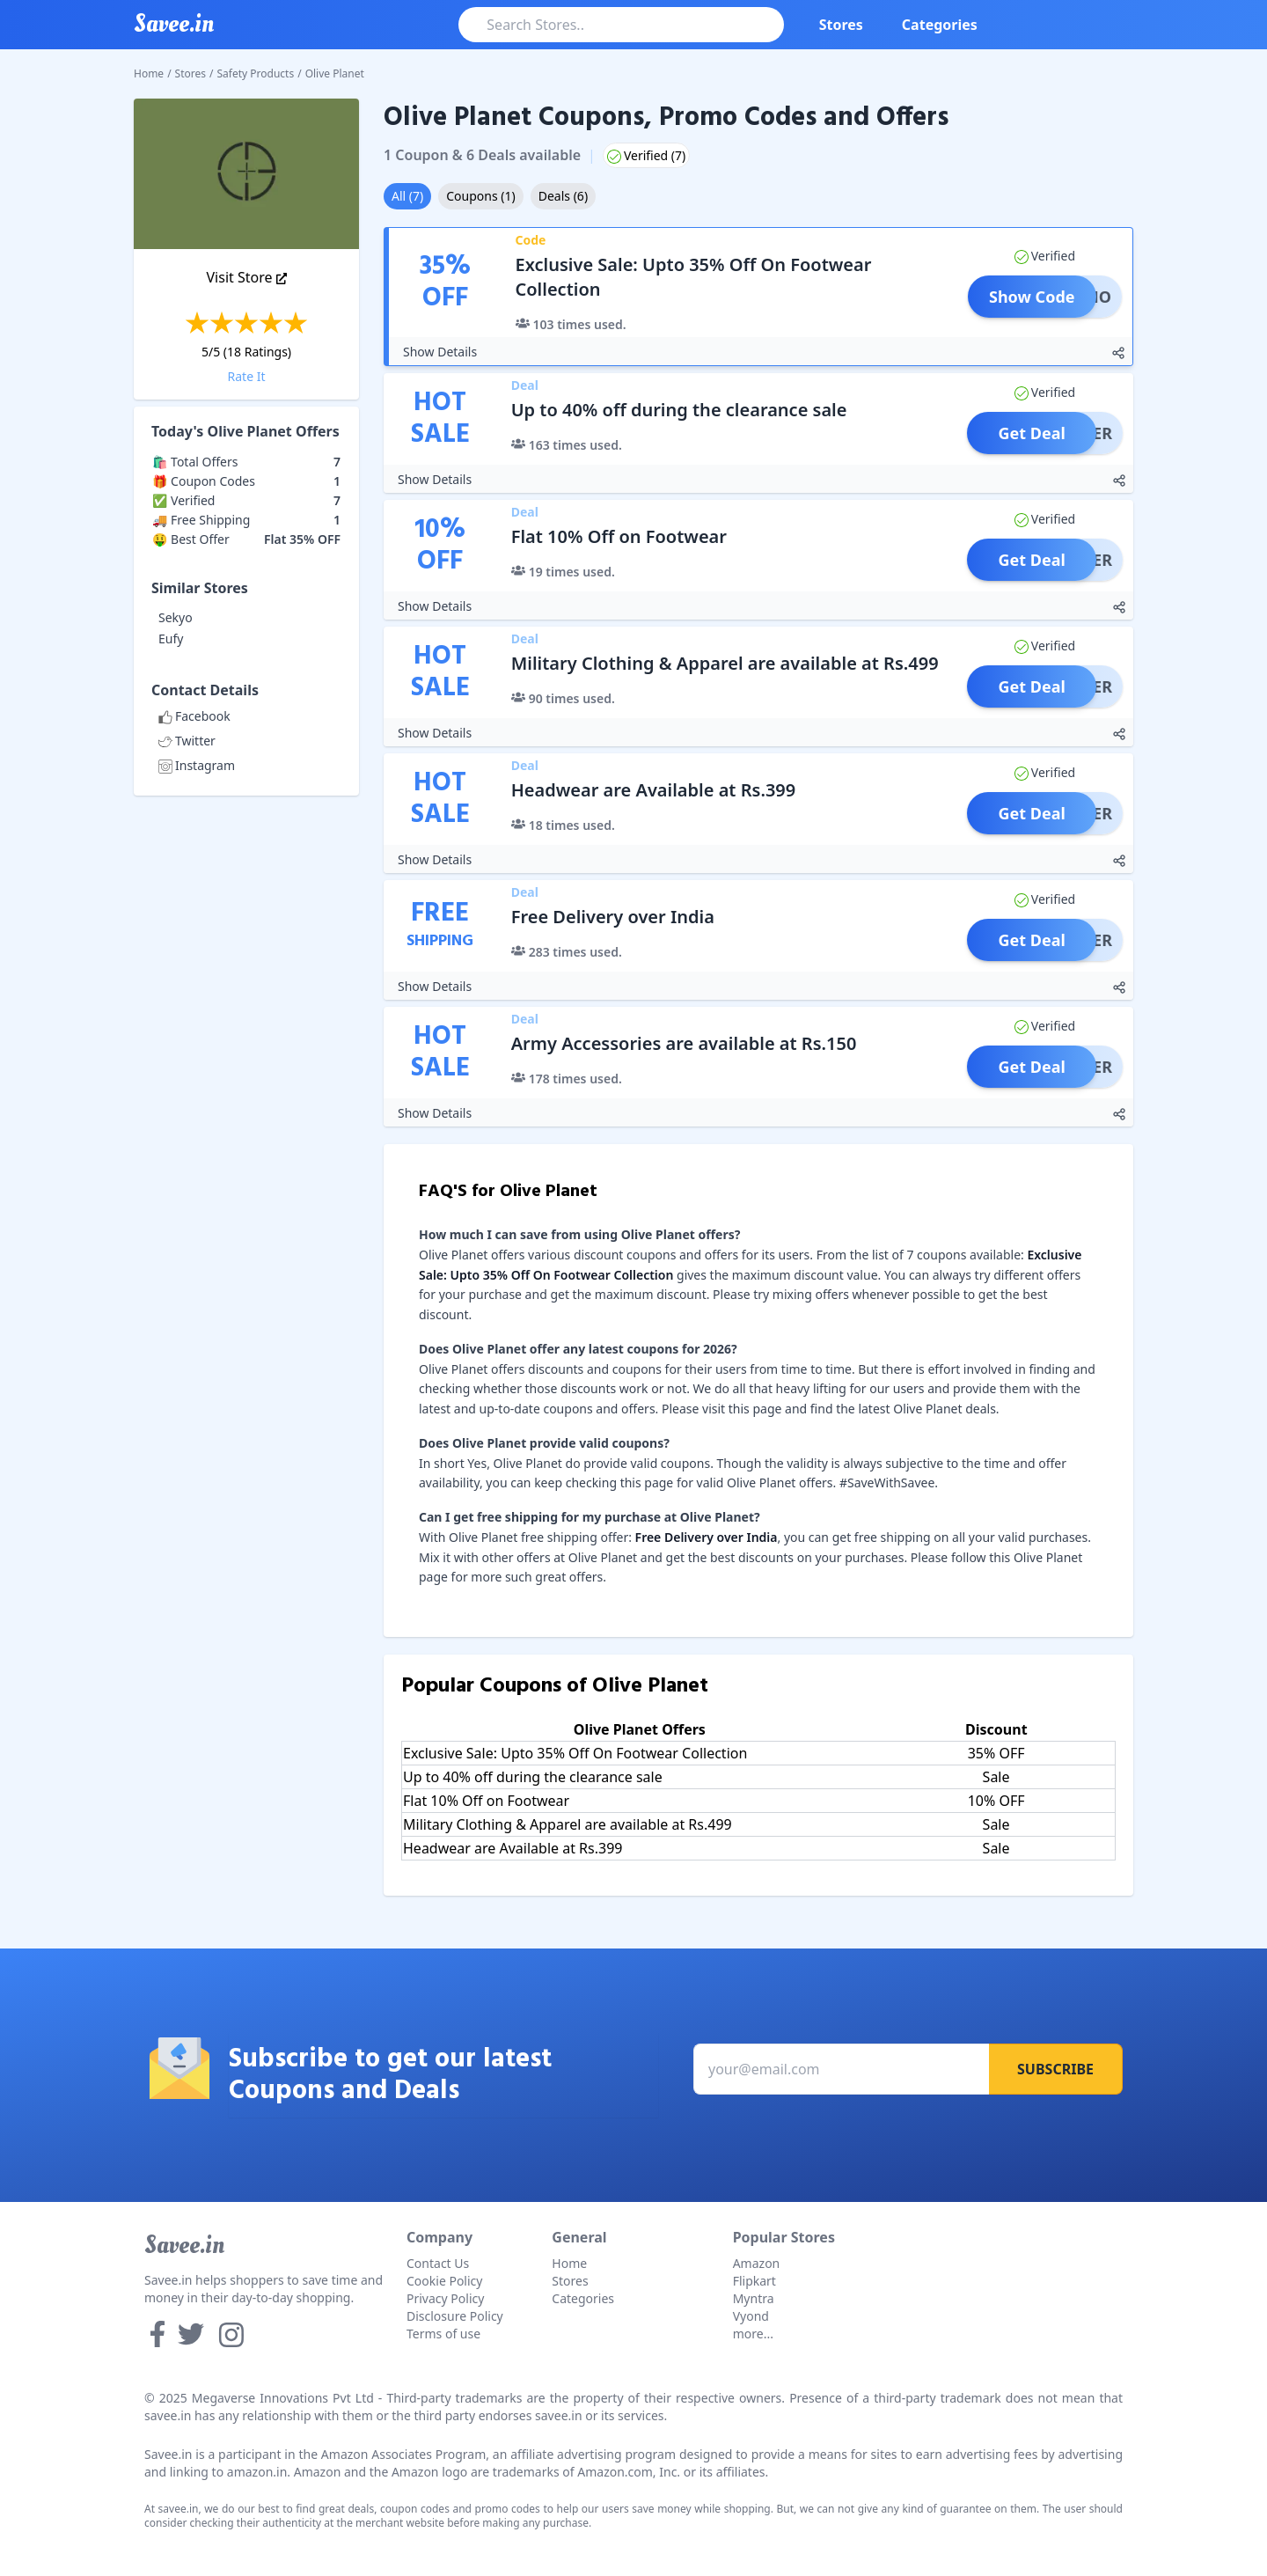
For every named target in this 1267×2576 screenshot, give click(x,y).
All (407, 195)
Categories (940, 24)
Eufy (170, 638)
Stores (841, 24)
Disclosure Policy (454, 2316)
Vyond (751, 2316)
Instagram (196, 765)
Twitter (187, 740)
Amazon (756, 2263)
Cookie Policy (444, 2280)
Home (149, 73)
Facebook (194, 716)
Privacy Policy (445, 2298)
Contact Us (437, 2263)
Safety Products (256, 73)
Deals (563, 195)
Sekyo (175, 617)
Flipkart (754, 2280)
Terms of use (443, 2333)
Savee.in (184, 2245)
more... (753, 2333)
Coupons (480, 195)
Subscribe (1055, 2069)
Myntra (753, 2298)
